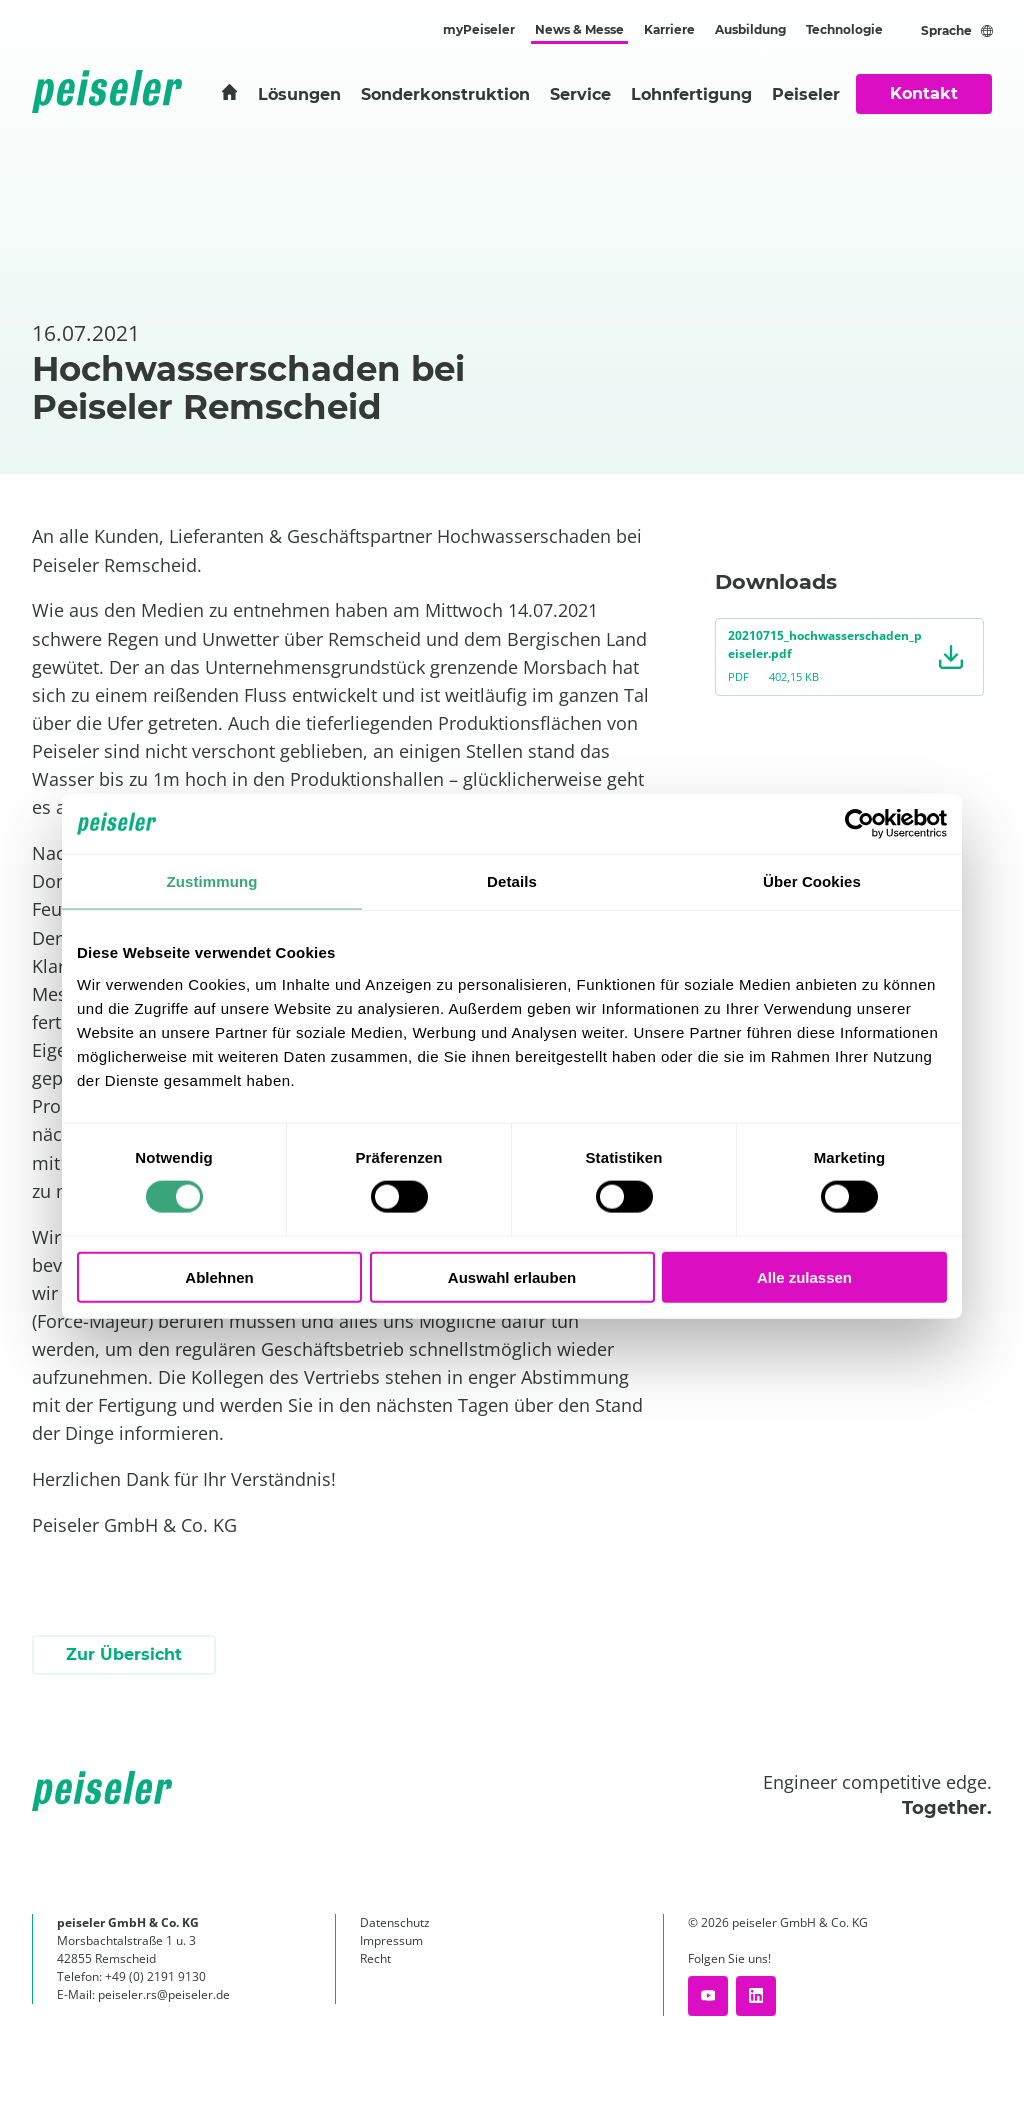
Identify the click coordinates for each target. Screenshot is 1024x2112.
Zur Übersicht (124, 1654)
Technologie (844, 29)
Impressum (391, 1940)
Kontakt (924, 93)
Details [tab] (512, 881)
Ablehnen (219, 1276)
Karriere (669, 29)
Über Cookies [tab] (812, 881)
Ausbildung (750, 29)
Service (580, 94)
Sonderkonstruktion (445, 94)
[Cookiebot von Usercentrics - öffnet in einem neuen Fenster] (859, 824)
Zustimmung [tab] (212, 881)
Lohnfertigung (691, 94)
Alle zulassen (804, 1276)
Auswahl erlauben (512, 1276)
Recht (375, 1958)
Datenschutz (395, 1922)
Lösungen (299, 94)
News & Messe (579, 29)
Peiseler (806, 94)
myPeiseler (479, 29)
